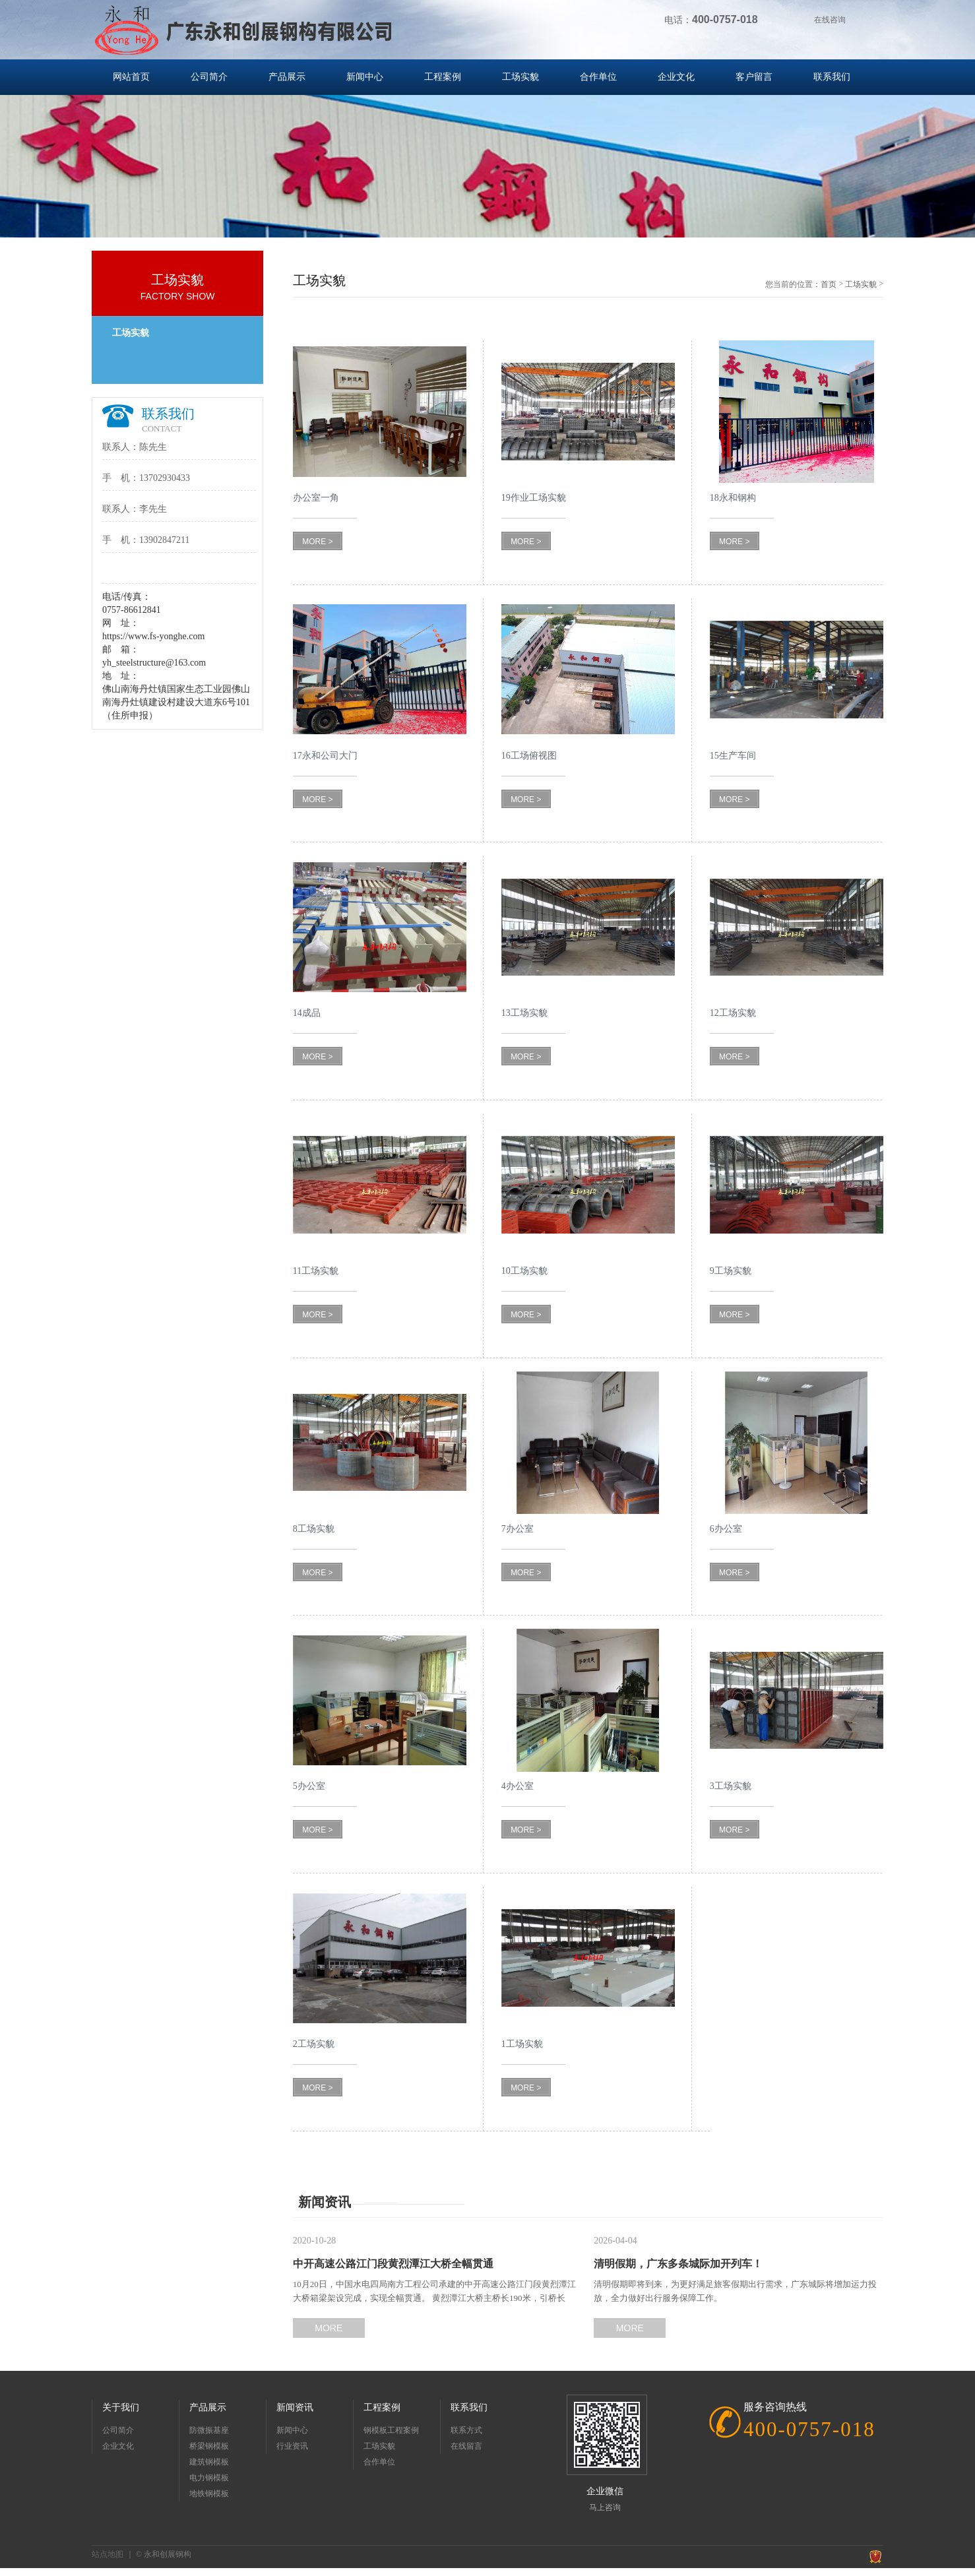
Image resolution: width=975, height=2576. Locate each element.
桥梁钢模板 (209, 2446)
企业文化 (676, 77)
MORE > (317, 541)
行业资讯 (292, 2446)
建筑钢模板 (209, 2461)
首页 (828, 284)
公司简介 (209, 77)
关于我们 (120, 2407)
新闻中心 (364, 77)
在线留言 (466, 2446)
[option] (487, 158)
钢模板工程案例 (391, 2430)
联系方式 (466, 2430)
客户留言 (754, 77)
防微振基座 (209, 2430)
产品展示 (286, 77)
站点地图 (107, 2554)
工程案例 (442, 77)
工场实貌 (520, 77)
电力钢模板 (209, 2477)
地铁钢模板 (209, 2493)
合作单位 (598, 77)
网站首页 (131, 77)
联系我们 (831, 77)
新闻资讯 (294, 2407)
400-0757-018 (809, 2429)
